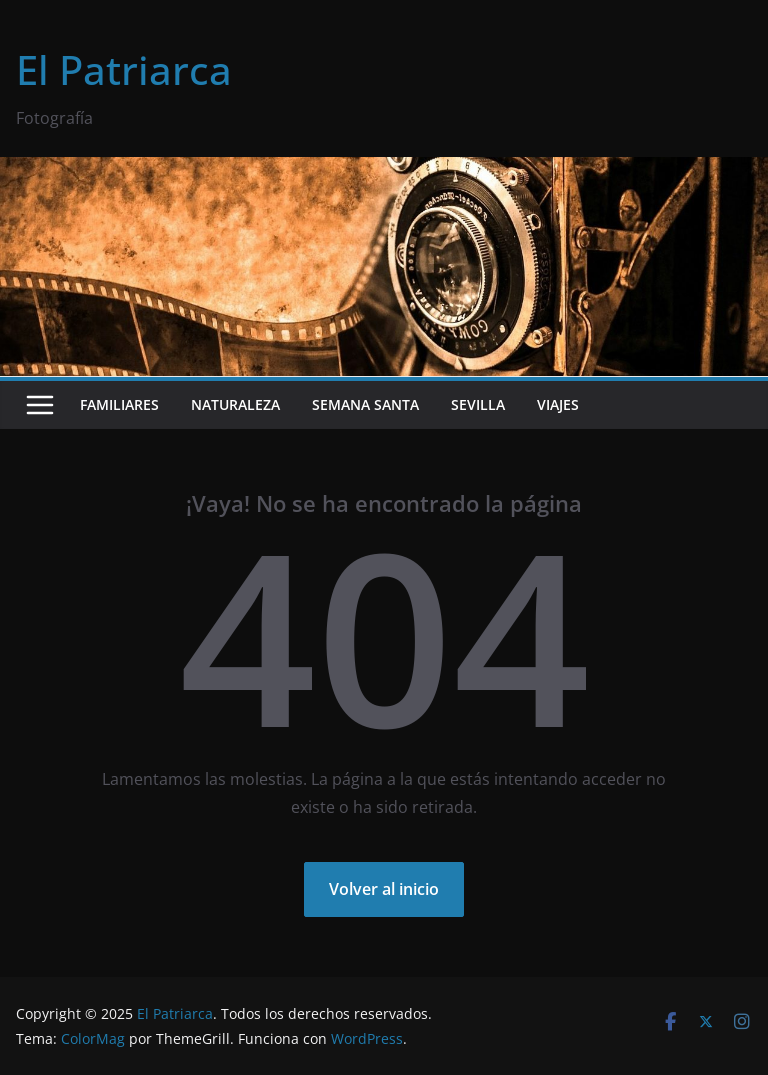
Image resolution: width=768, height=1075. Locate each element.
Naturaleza (235, 404)
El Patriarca (124, 69)
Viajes (558, 404)
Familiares (119, 404)
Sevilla (478, 404)
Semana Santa (365, 404)
